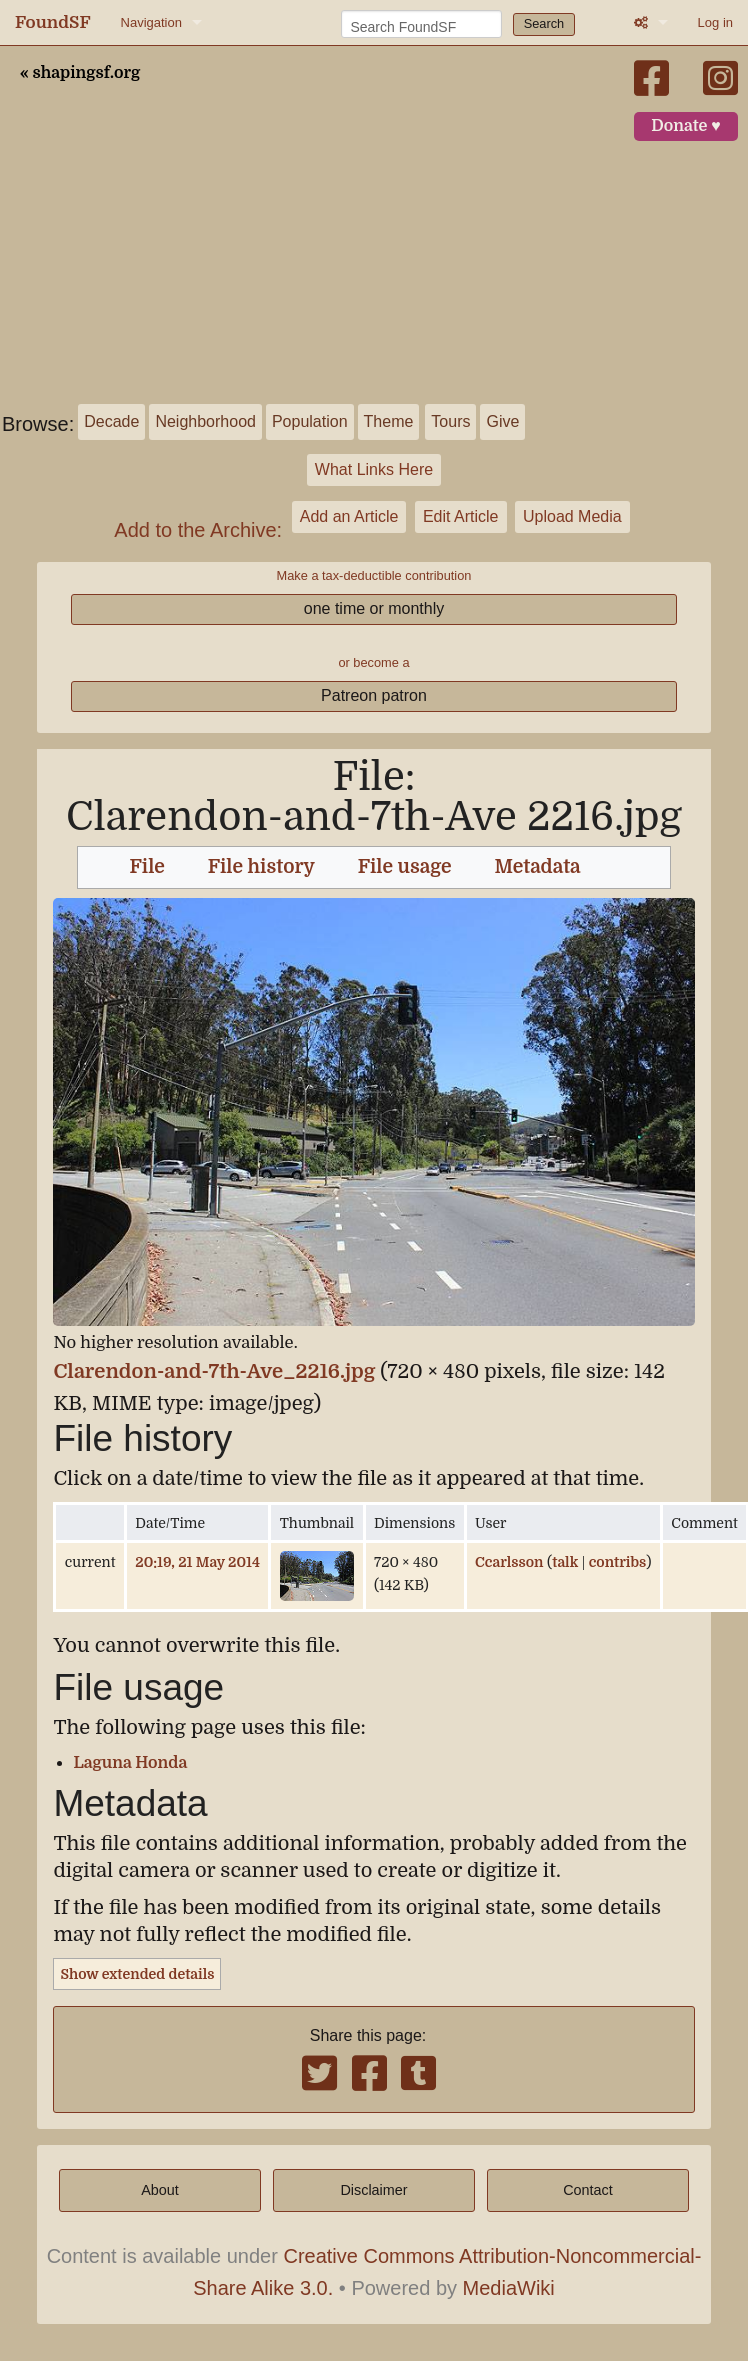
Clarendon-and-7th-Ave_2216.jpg (214, 1371)
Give (502, 421)
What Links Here (374, 469)
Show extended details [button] (137, 1974)
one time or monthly (374, 608)
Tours (450, 421)
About (160, 2190)
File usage (405, 867)
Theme (389, 421)
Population (310, 421)
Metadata (538, 867)
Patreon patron (374, 695)
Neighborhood (205, 421)
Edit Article (461, 516)
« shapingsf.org (80, 73)
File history (261, 867)
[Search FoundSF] (421, 24)
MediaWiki (509, 2288)
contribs (618, 1562)
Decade (111, 421)
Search (544, 23)
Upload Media (572, 516)
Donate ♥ (686, 126)
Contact (588, 2190)
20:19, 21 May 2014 (197, 1562)
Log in (715, 22)
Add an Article (349, 516)
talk (565, 1562)
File (147, 867)
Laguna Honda (130, 1763)
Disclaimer (373, 2190)
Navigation (151, 22)
